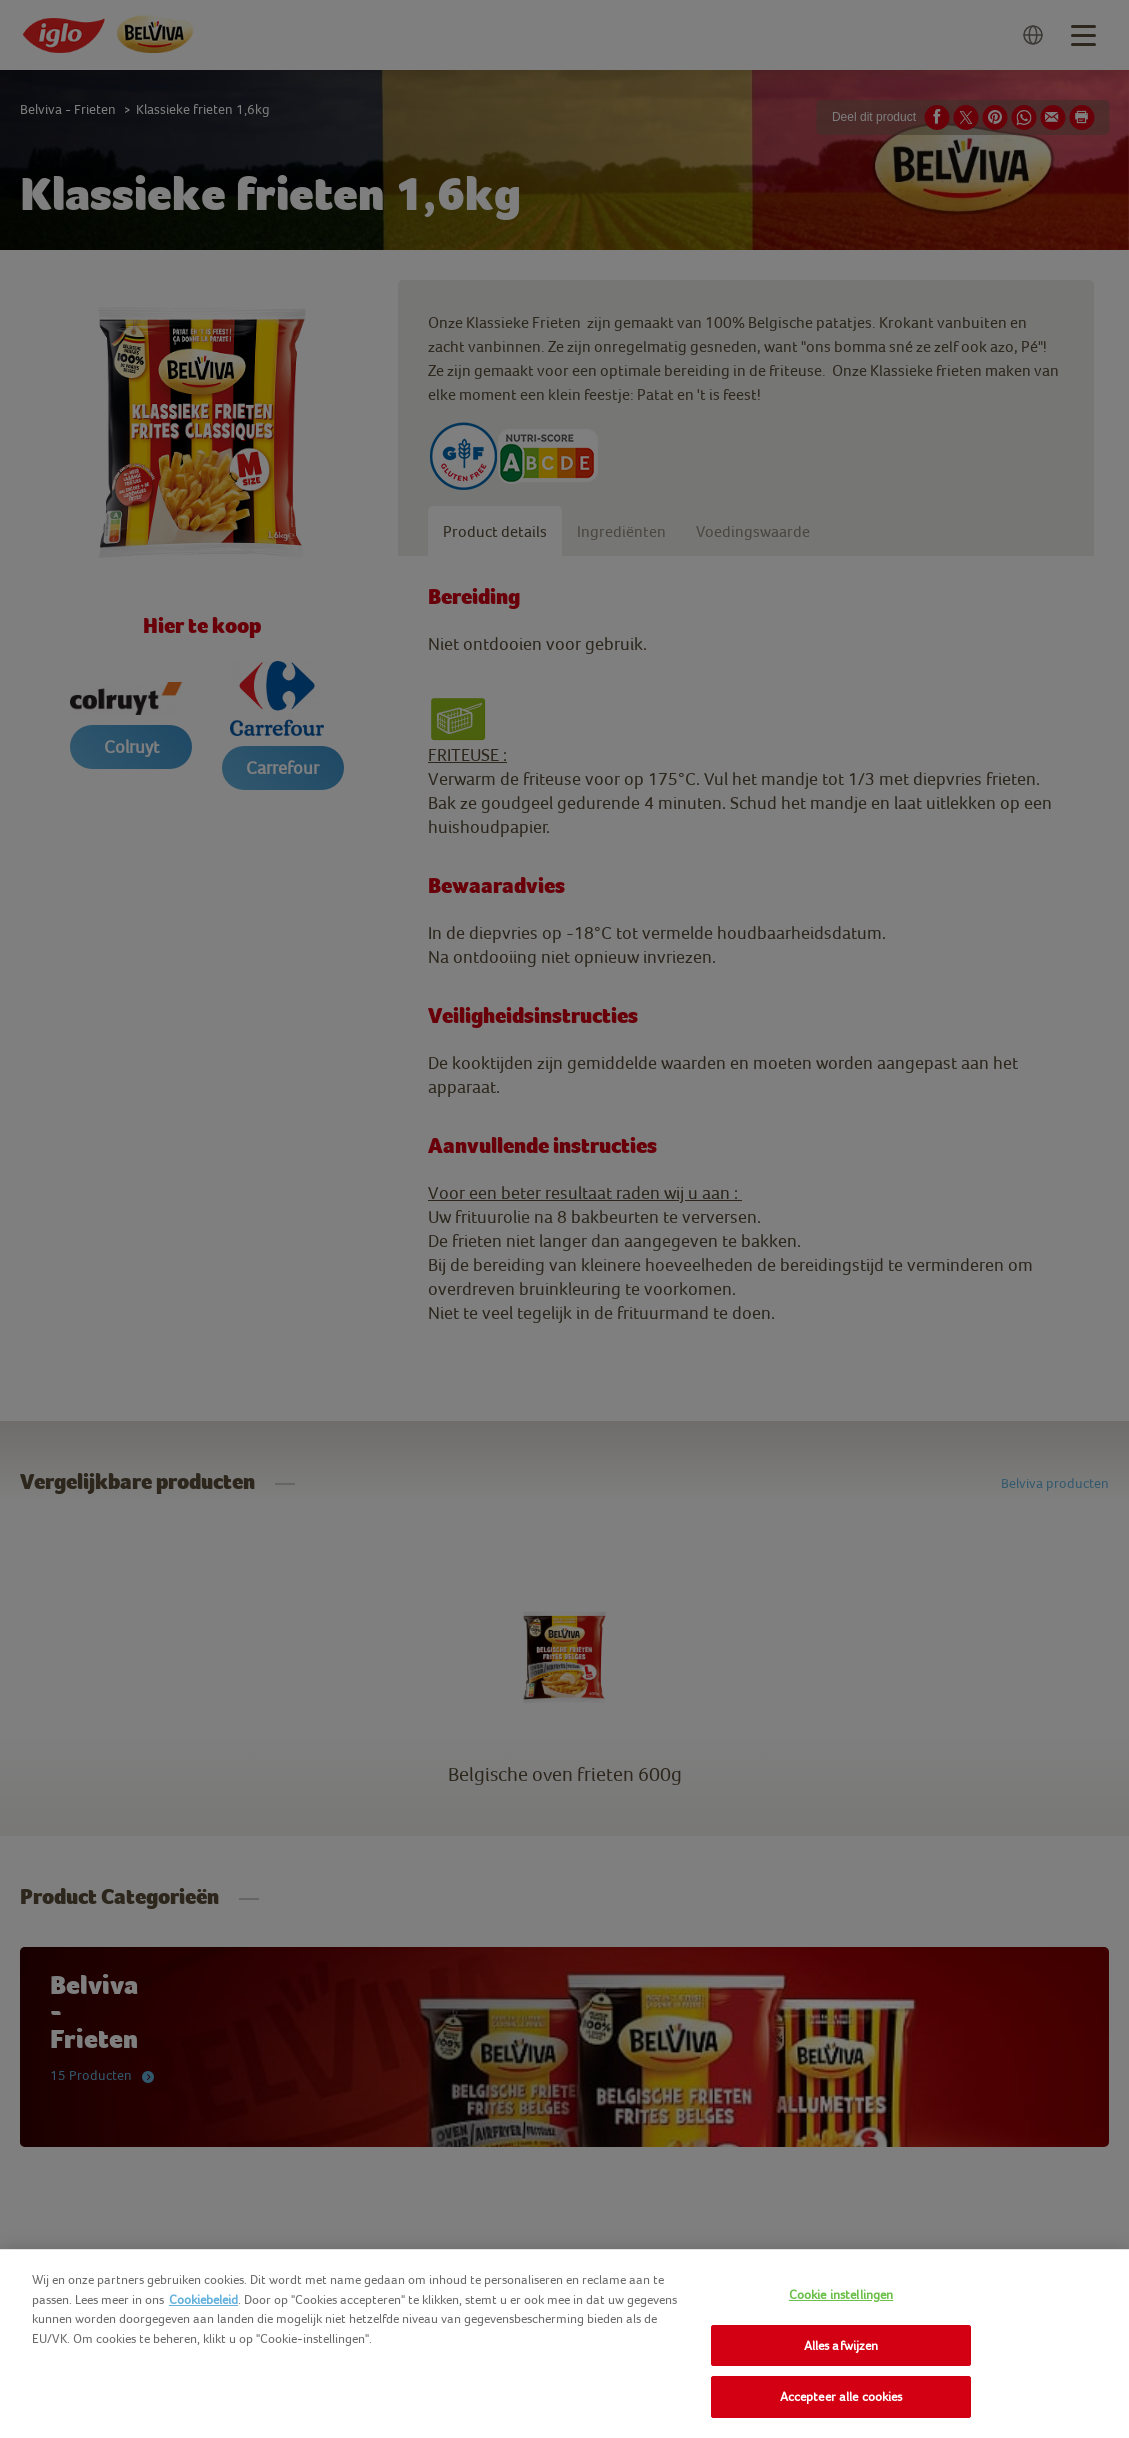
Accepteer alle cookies (841, 2396)
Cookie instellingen (841, 2294)
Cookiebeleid (203, 2299)
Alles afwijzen (841, 2345)
